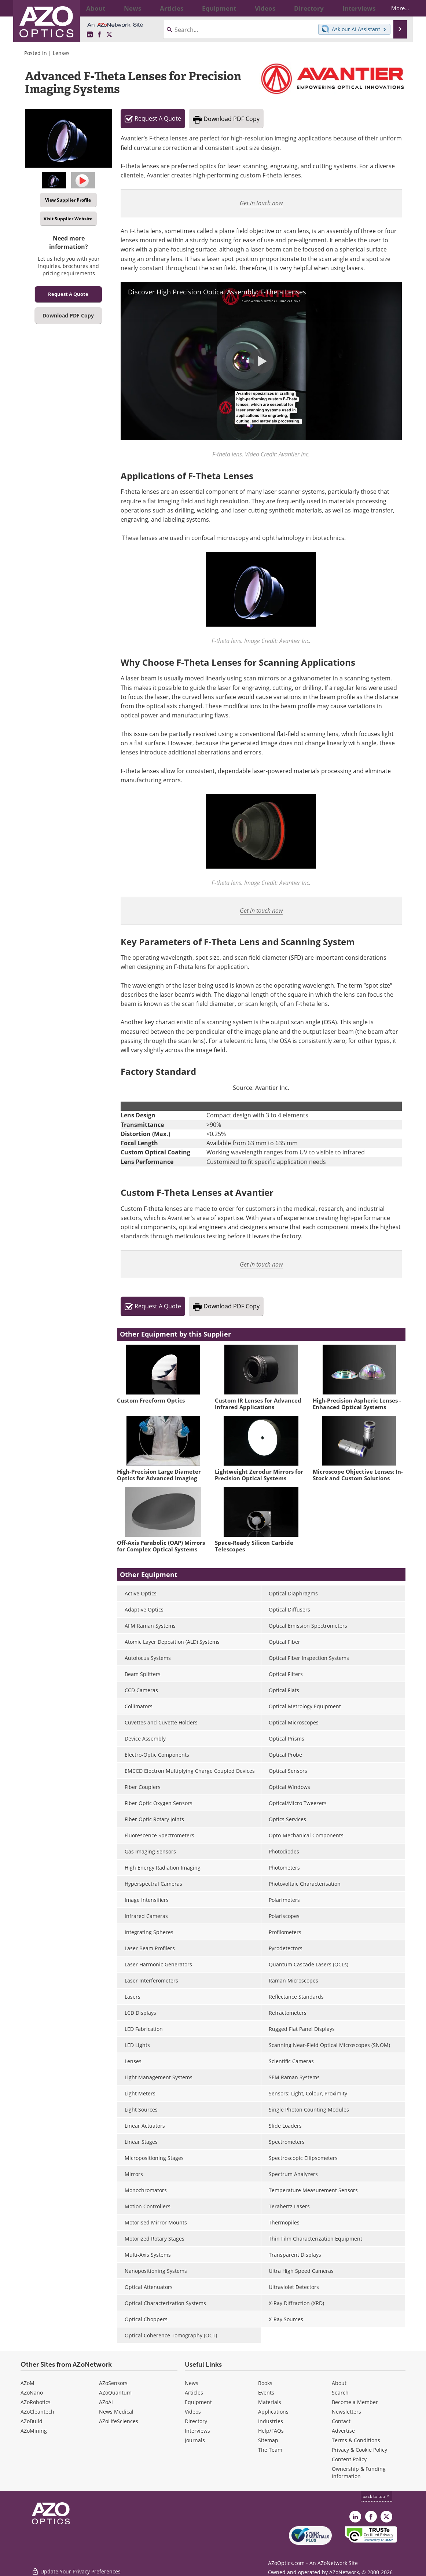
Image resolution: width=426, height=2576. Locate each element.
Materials (269, 2402)
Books (265, 2383)
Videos (193, 2411)
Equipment (198, 2402)
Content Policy (349, 2459)
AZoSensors (113, 2383)
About (339, 2383)
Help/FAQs (271, 2430)
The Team (270, 2449)
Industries (270, 2421)
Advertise (343, 2430)
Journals (195, 2440)
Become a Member (355, 2402)
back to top (376, 2496)
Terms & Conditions (356, 2440)
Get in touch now (261, 203)
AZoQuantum (115, 2392)
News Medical (116, 2411)
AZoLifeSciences (118, 2421)
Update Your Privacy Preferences (76, 2566)
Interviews (197, 2430)
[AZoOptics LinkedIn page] (90, 35)
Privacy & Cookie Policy (359, 2449)
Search (340, 2392)
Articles (194, 2392)
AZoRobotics (36, 2402)
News (191, 2383)
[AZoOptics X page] (109, 35)
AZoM (27, 2383)
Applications (273, 2411)
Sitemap (268, 2440)
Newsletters (346, 2411)
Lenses (61, 52)
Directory (196, 2421)
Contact (341, 2421)
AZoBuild (32, 2421)
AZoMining (34, 2430)
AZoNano (32, 2392)
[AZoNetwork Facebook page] (99, 35)
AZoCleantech (37, 2411)
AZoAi (106, 2402)
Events (266, 2392)
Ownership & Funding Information (359, 2472)
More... (394, 8)
